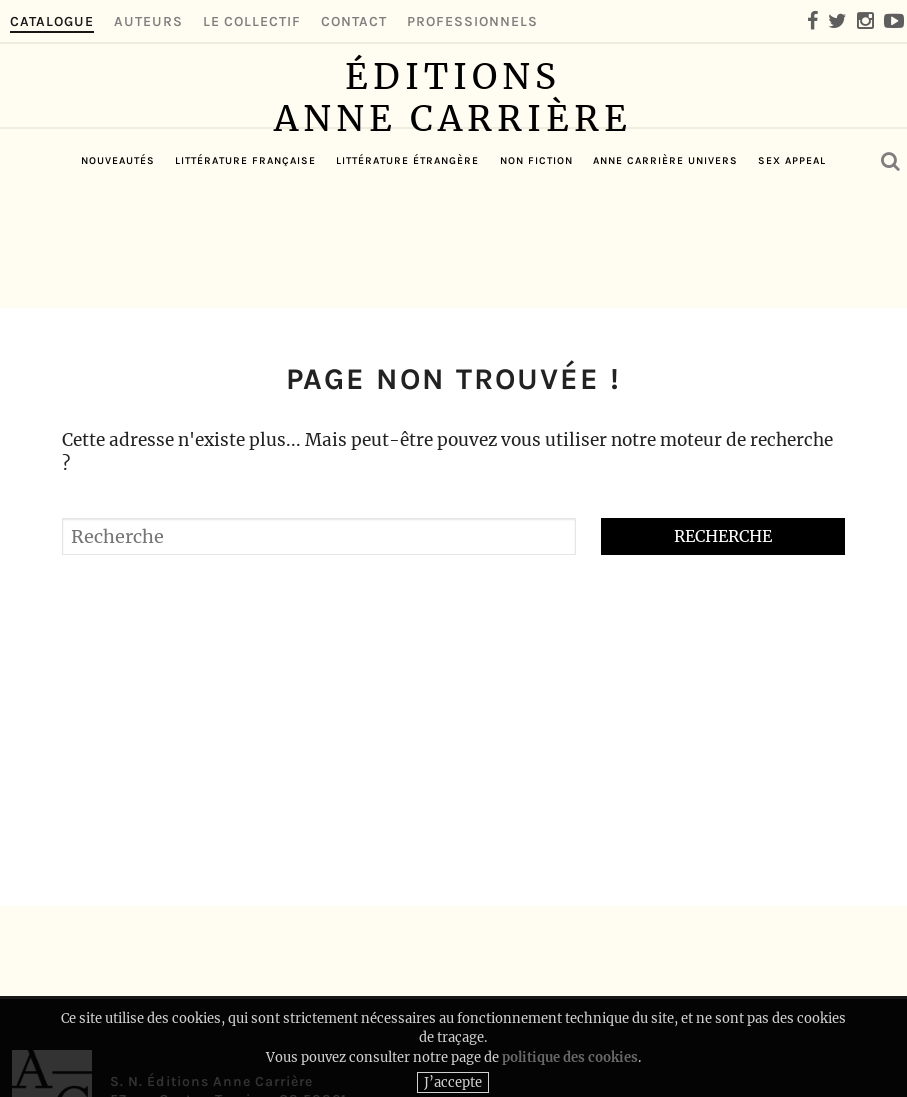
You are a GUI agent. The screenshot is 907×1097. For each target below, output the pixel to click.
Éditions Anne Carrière (453, 144)
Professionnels (472, 22)
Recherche (723, 536)
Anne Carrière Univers (665, 277)
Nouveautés (118, 277)
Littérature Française (245, 277)
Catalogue (52, 22)
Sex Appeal (792, 277)
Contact (354, 22)
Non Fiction (536, 277)
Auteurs (148, 22)
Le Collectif (252, 22)
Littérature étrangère (407, 277)
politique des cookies (570, 1073)
